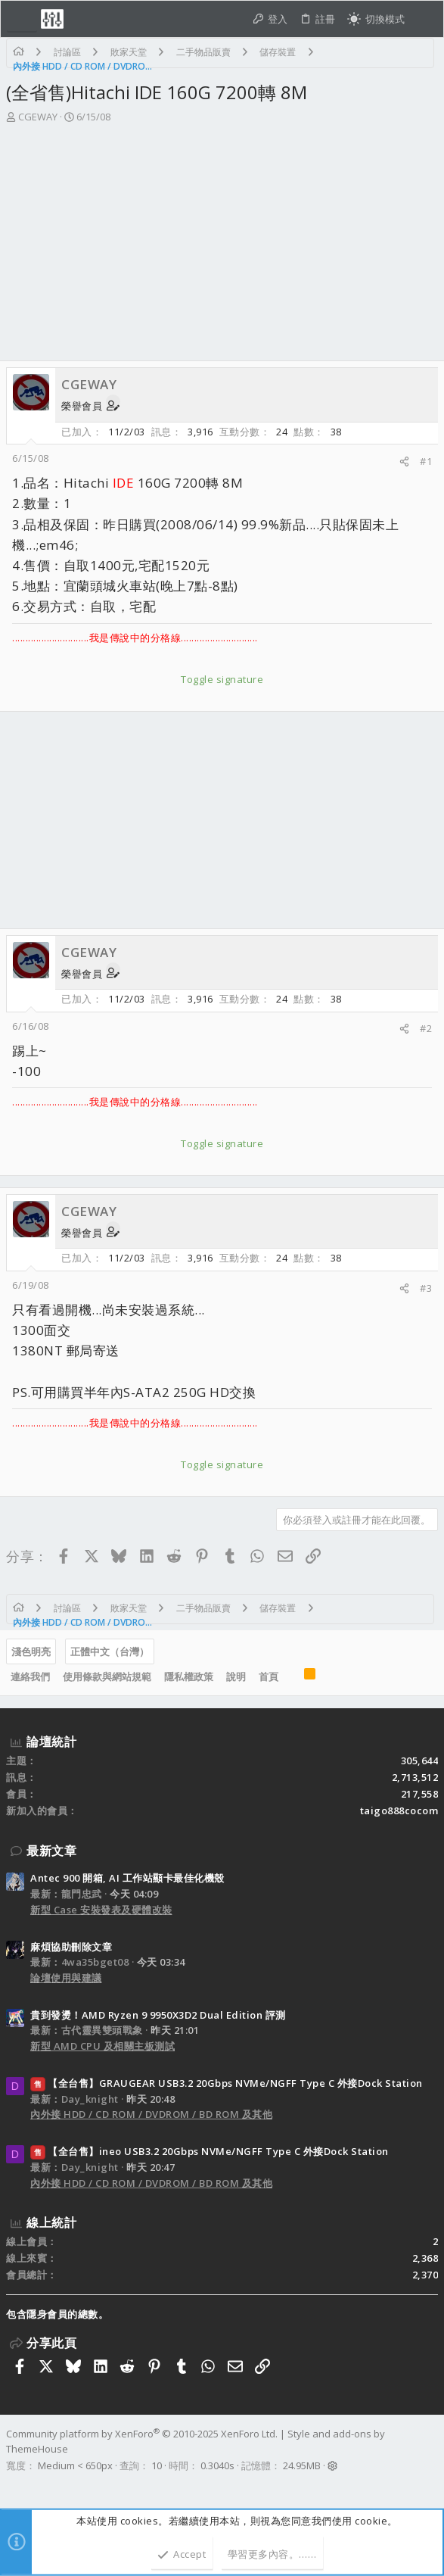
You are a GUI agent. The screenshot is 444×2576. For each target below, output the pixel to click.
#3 (426, 1288)
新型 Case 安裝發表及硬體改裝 (101, 1909)
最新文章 (51, 1850)
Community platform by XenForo (142, 2433)
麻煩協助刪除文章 (71, 1947)
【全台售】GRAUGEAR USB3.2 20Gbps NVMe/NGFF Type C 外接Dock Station (226, 2083)
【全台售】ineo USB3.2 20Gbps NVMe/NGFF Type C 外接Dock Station (209, 2151)
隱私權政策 (188, 1676)
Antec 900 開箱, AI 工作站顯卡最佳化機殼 (127, 1878)
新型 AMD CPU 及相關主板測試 (102, 2046)
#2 (426, 1028)
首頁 (268, 1676)
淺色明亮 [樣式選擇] (31, 1651)
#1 (426, 461)
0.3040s (217, 2465)
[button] (22, 19)
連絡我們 (30, 1676)
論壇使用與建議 (66, 1978)
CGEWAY (37, 116)
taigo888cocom (399, 1810)
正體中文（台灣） (109, 1651)
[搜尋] (424, 19)
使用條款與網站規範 (107, 1676)
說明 (236, 1676)
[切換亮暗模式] (376, 19)
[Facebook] (13, 2485)
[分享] (404, 461)
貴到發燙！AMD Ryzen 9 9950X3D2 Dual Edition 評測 (158, 2015)
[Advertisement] (222, 247)
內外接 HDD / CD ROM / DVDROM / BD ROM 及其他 (151, 2114)
